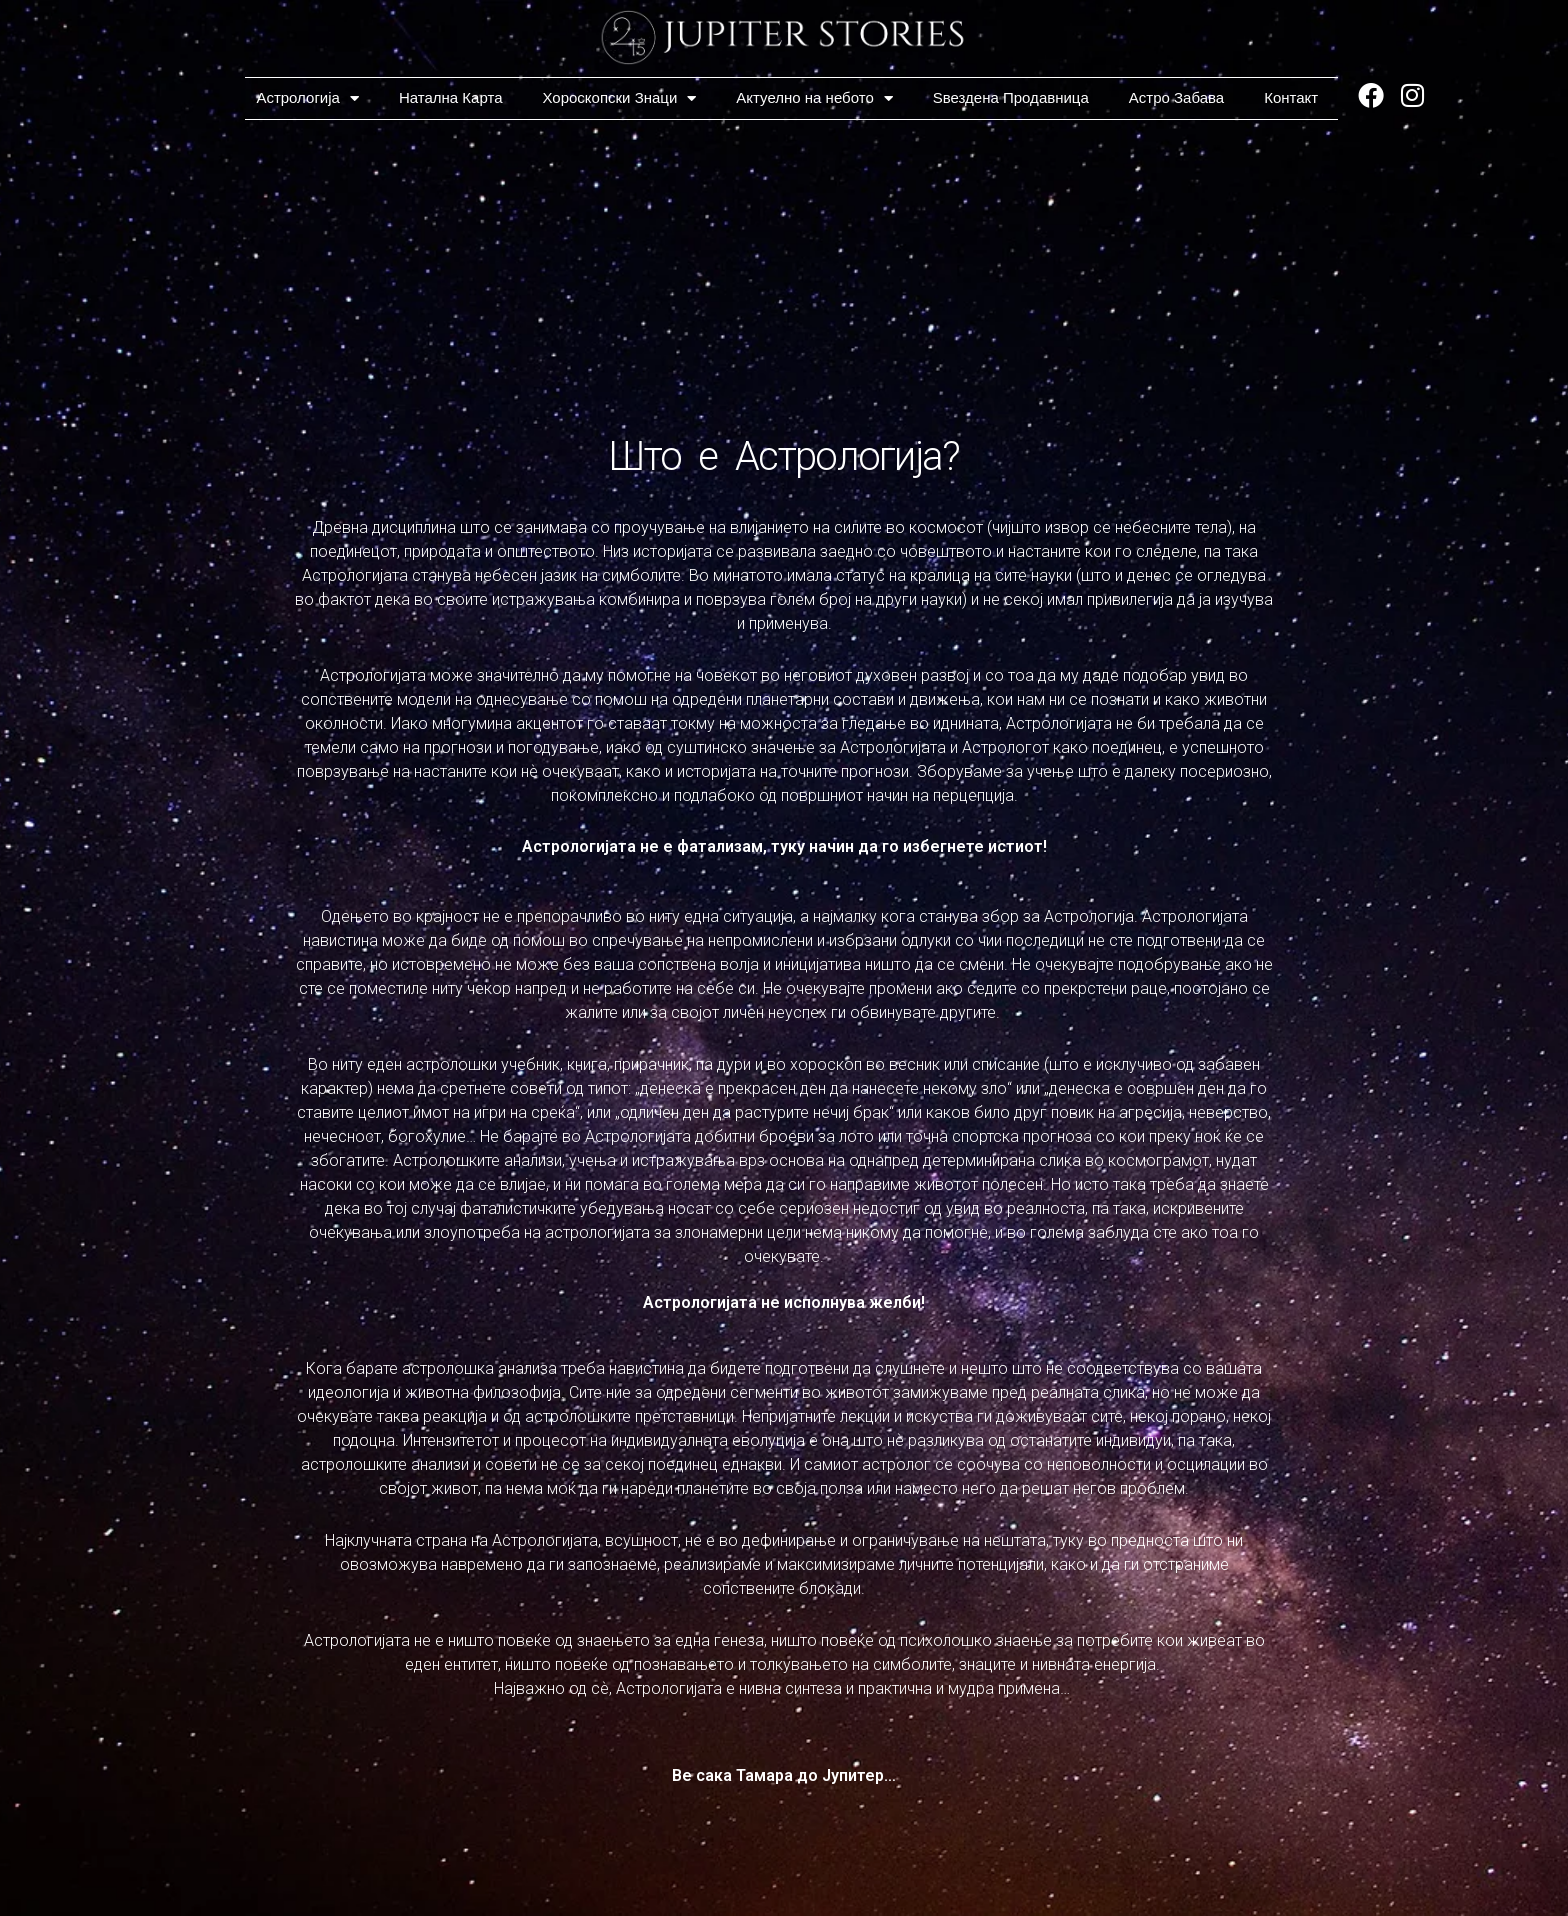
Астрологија (307, 98)
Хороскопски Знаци (620, 98)
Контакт (1291, 97)
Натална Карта (451, 97)
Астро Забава (1176, 97)
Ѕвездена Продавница (1011, 97)
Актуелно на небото (814, 98)
